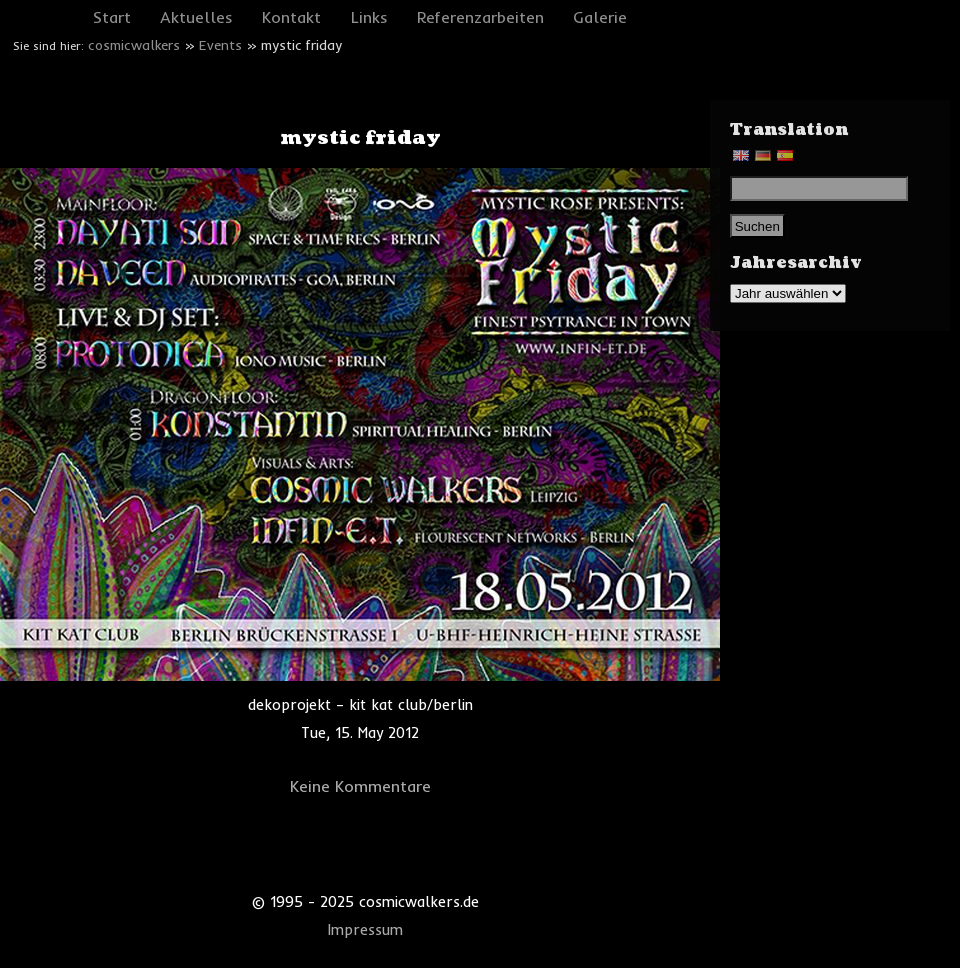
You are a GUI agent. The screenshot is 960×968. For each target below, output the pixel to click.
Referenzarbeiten (480, 17)
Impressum (365, 930)
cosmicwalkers (134, 45)
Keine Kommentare (360, 786)
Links (369, 17)
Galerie (600, 17)
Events (220, 45)
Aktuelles (196, 17)
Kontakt (291, 17)
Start (112, 17)
